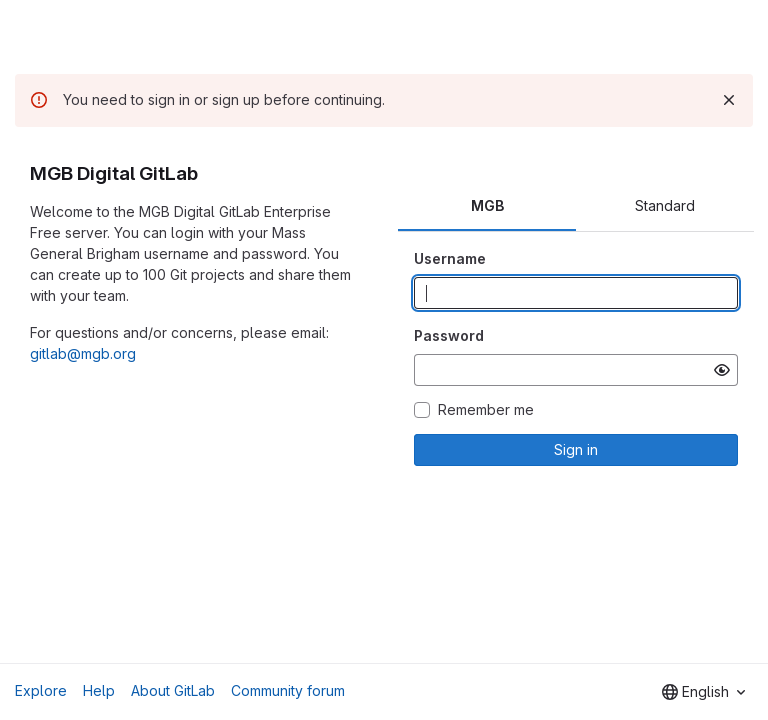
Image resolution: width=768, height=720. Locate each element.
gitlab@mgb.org (83, 353)
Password (449, 335)
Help (99, 690)
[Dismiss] (729, 100)
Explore (41, 690)
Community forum (288, 690)
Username (450, 258)
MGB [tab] (487, 205)
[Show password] (722, 370)
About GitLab (173, 690)
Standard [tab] (665, 205)
